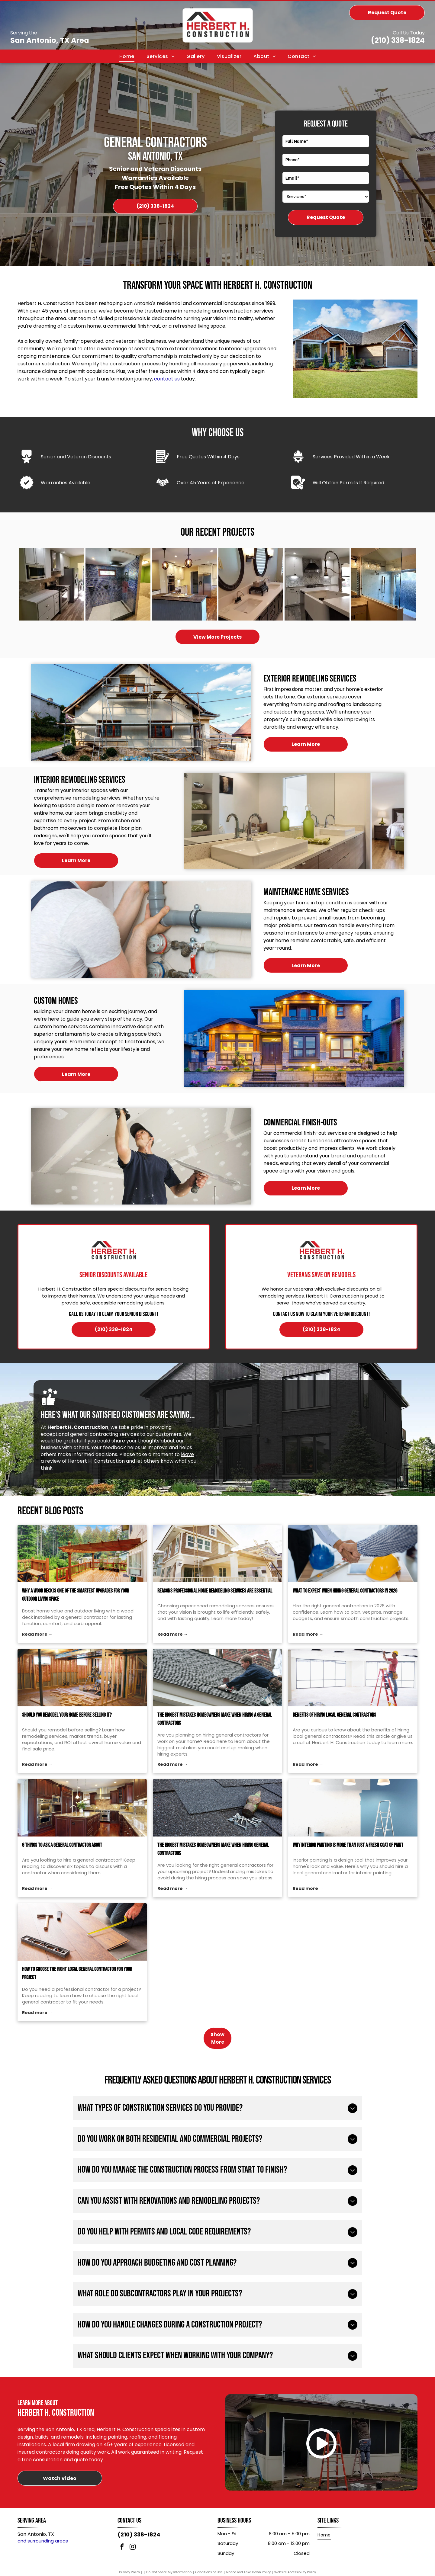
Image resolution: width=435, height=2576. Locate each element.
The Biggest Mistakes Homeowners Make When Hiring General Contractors (213, 1866)
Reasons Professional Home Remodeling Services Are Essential (214, 1609)
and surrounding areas (43, 2558)
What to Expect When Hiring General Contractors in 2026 (345, 1609)
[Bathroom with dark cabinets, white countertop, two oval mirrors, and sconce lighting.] (250, 593)
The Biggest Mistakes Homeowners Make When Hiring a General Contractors (214, 1737)
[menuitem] (126, 56)
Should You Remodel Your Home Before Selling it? (67, 1733)
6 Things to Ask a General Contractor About (62, 1862)
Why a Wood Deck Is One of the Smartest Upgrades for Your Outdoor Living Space (75, 1613)
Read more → (37, 1652)
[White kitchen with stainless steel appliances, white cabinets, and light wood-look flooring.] (51, 593)
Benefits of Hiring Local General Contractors (334, 1733)
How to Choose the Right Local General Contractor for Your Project (77, 1991)
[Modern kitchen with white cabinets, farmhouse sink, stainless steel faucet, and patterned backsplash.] (317, 593)
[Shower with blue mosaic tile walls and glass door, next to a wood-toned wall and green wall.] (117, 593)
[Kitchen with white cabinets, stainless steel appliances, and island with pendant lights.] (184, 593)
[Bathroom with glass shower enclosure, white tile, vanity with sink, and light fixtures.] (383, 593)
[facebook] (122, 2565)
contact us (167, 378)
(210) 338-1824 (398, 40)
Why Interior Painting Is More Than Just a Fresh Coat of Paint (348, 1862)
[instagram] (132, 2565)
